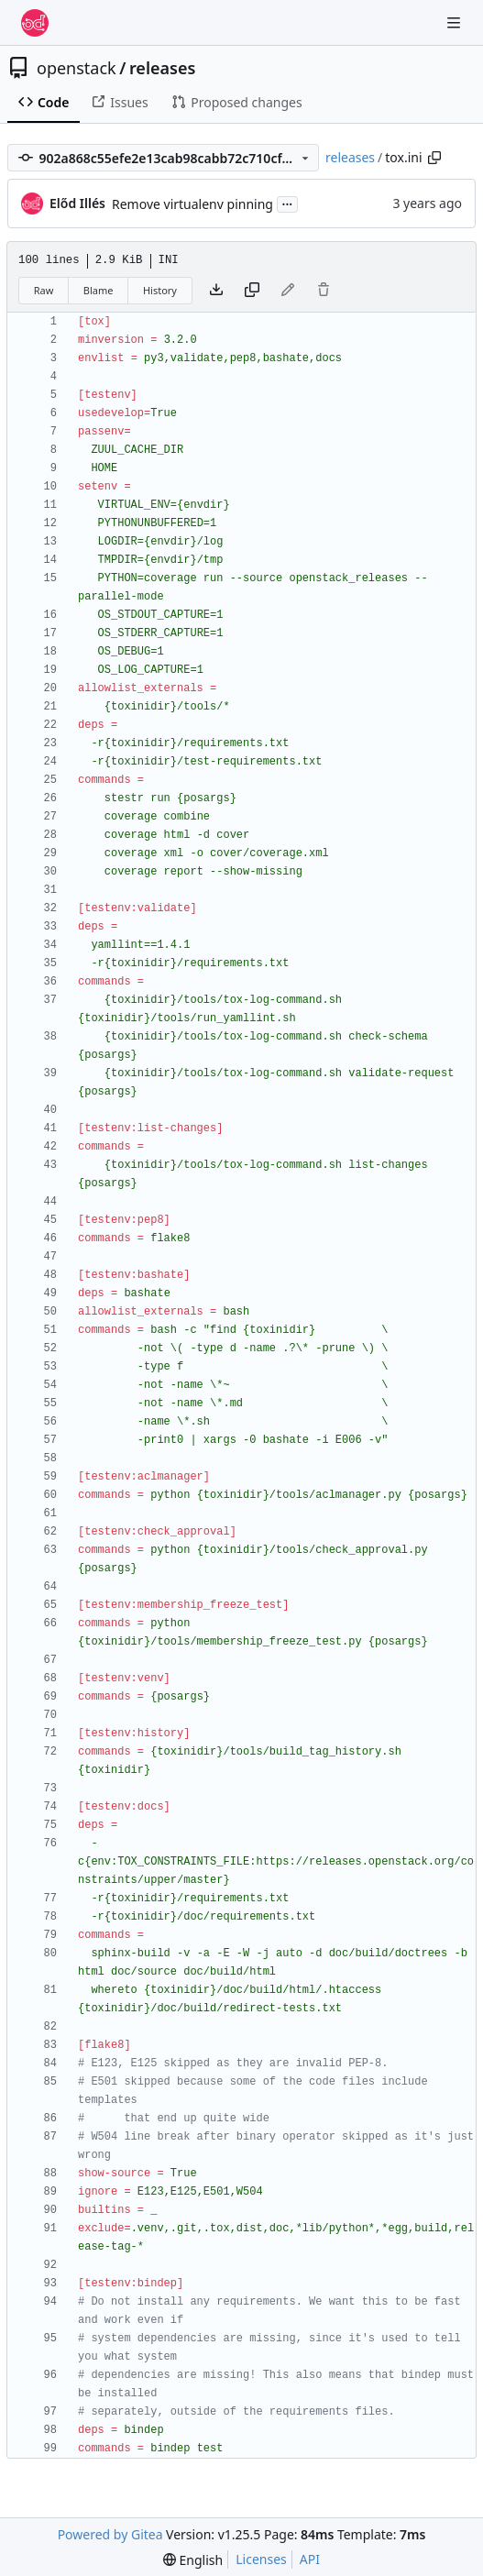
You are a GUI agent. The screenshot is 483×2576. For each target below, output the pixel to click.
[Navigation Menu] (455, 22)
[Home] (34, 22)
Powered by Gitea (110, 2534)
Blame (98, 290)
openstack (76, 68)
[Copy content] (252, 290)
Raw (44, 290)
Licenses (261, 2559)
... (287, 202)
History (160, 290)
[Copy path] (434, 157)
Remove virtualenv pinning (192, 204)
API (310, 2559)
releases (162, 68)
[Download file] (216, 290)
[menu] (193, 2560)
